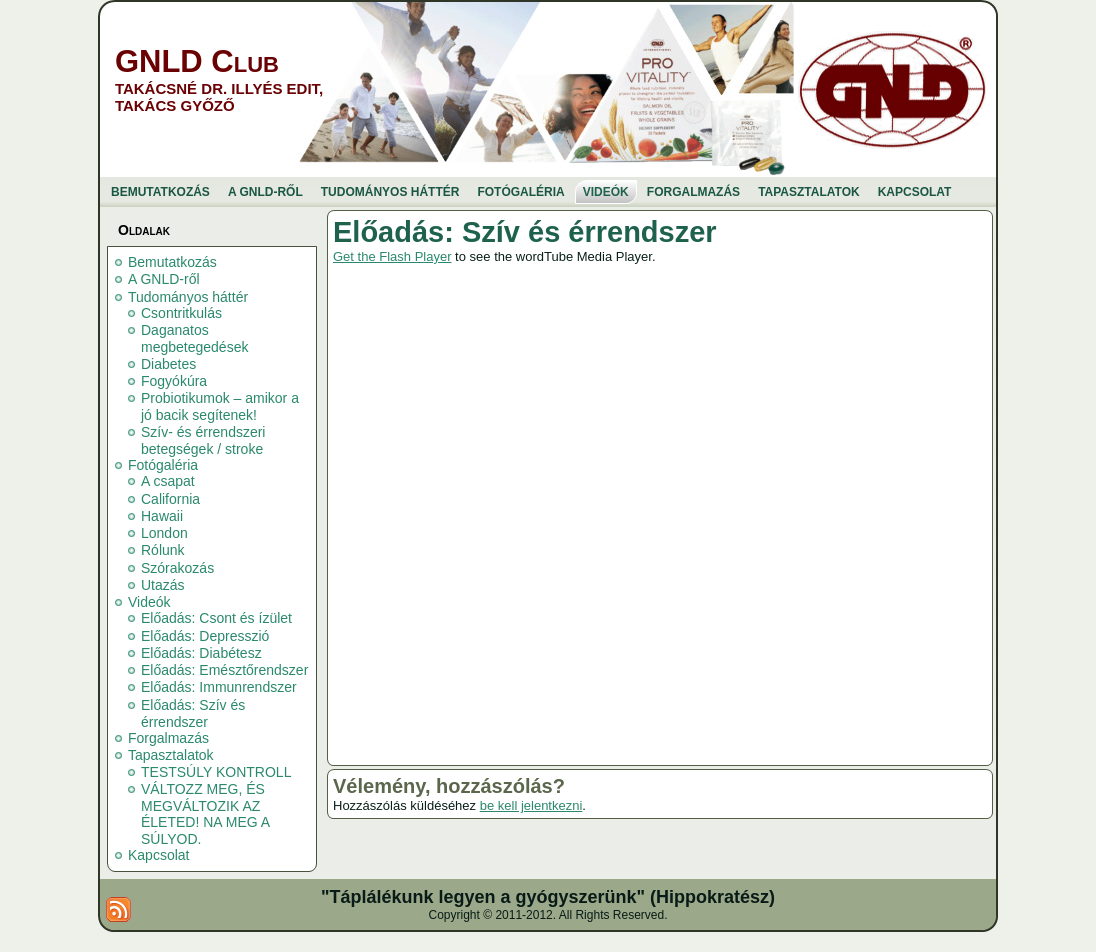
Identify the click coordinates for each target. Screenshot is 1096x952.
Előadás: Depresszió (205, 636)
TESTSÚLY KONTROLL (216, 772)
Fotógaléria (163, 465)
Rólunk (163, 550)
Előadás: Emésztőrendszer (224, 670)
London (164, 533)
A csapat (168, 481)
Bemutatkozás (172, 262)
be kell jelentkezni (531, 805)
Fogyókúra (174, 381)
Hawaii (162, 516)
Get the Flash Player (392, 256)
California (170, 499)
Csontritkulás (181, 313)
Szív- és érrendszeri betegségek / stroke (203, 440)
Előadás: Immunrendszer (219, 687)
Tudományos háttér (188, 297)
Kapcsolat (158, 855)
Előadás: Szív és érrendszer (193, 713)
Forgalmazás (168, 738)
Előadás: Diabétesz (201, 653)
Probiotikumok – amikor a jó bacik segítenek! (220, 406)
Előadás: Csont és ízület (216, 618)
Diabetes (168, 364)
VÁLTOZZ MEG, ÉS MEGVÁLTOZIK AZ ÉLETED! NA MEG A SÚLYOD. (205, 814)
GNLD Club (197, 61)
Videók (149, 602)
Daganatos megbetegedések (194, 338)
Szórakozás (177, 568)
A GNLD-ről (164, 279)
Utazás (163, 585)
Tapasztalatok (171, 755)
